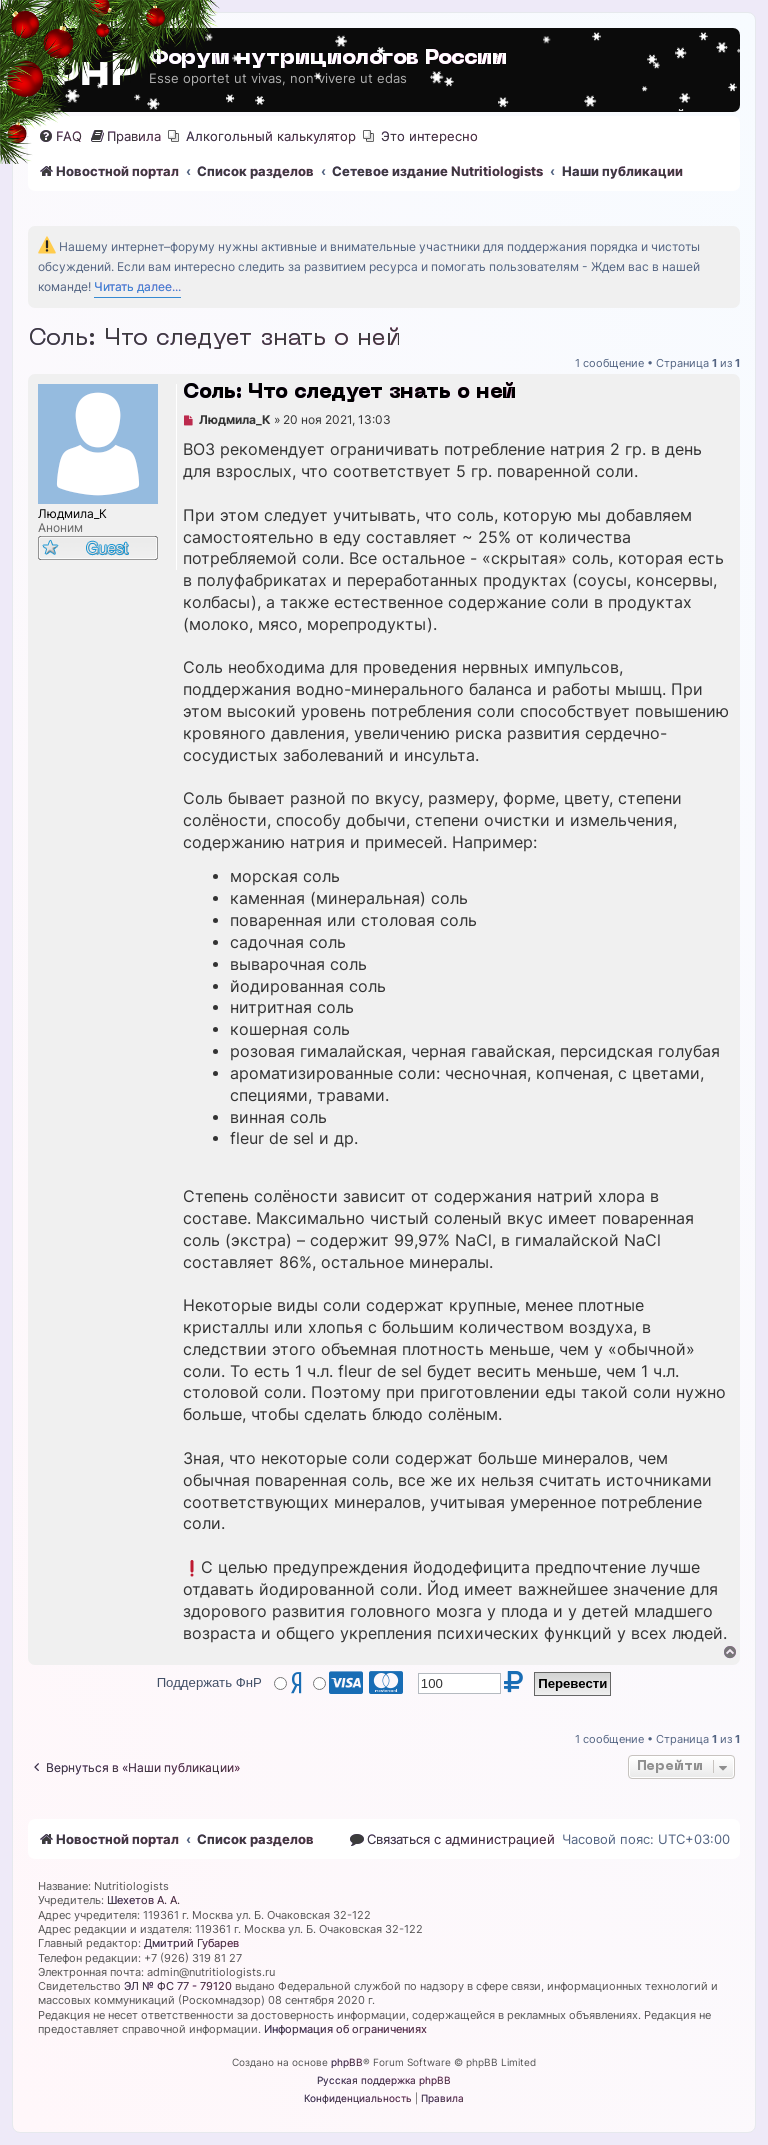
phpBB (347, 2062)
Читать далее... (137, 286)
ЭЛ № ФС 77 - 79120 (178, 1986)
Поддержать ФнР (209, 1682)
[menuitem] (60, 136)
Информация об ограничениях (345, 2029)
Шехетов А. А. (143, 1900)
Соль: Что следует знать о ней (214, 339)
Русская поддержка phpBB (384, 2080)
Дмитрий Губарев (191, 1943)
